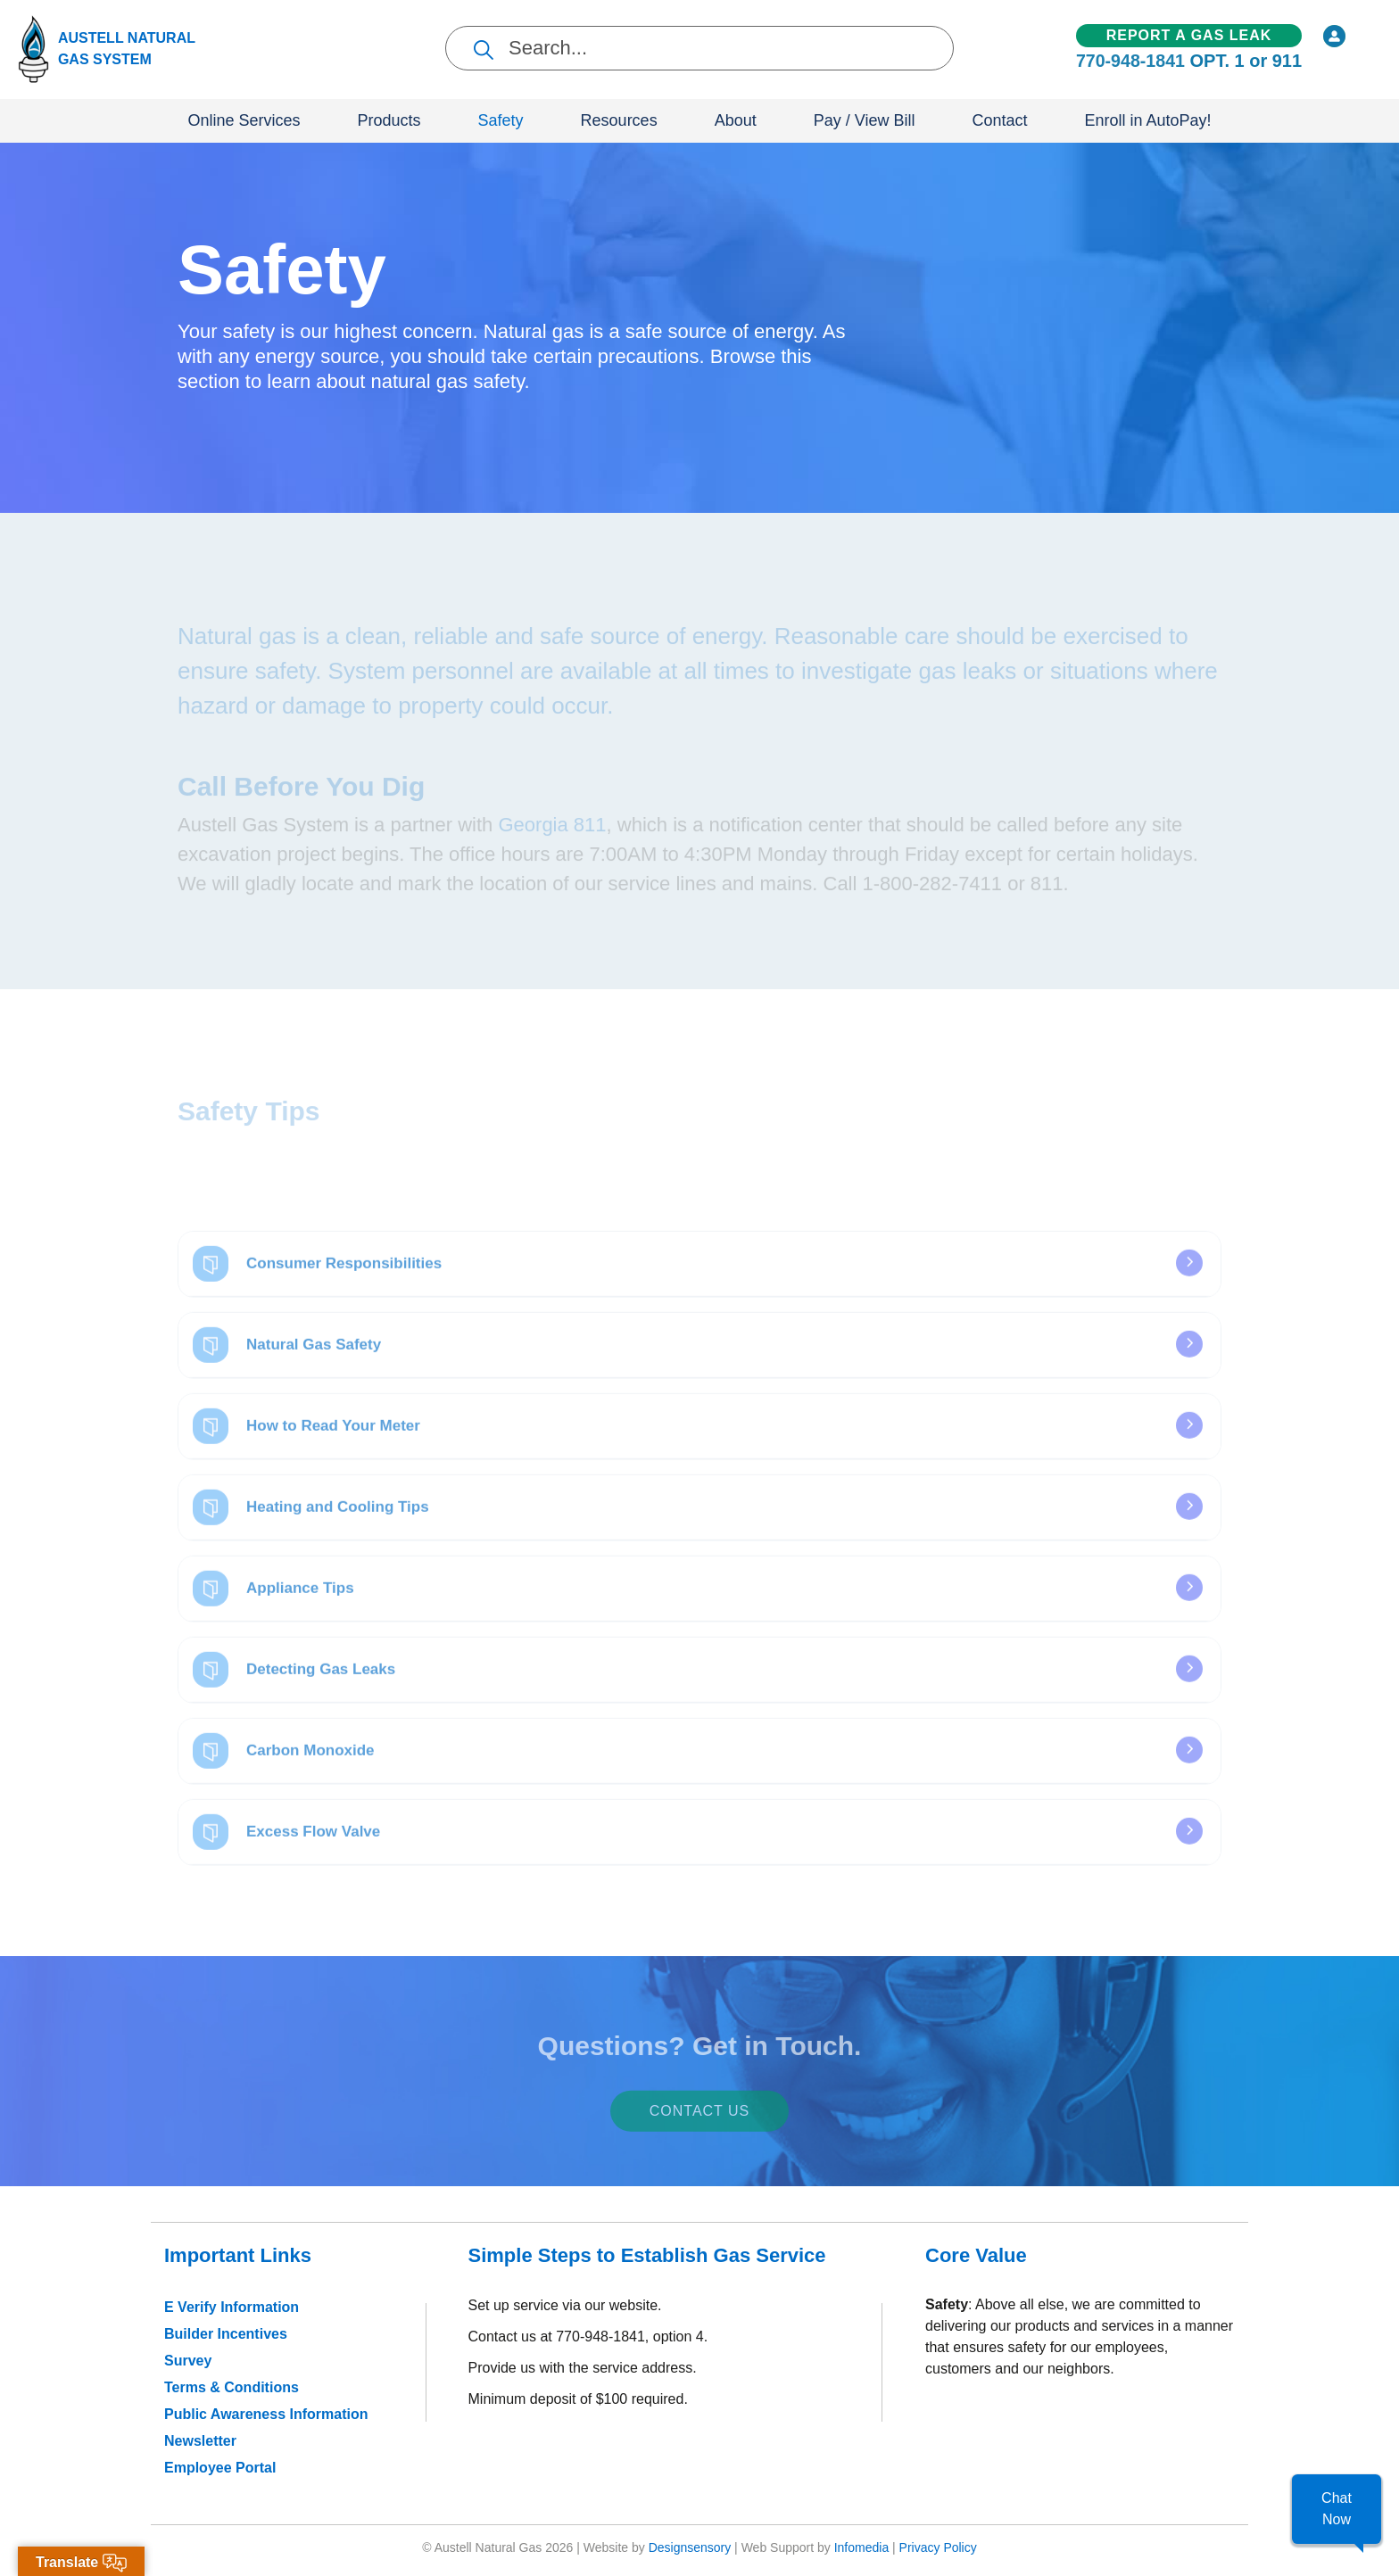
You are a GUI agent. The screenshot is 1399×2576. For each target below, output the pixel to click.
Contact (999, 120)
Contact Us (700, 2125)
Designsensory (690, 2547)
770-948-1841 (1131, 61)
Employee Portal (220, 2467)
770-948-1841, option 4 (629, 2336)
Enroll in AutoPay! (1147, 120)
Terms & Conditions (231, 2387)
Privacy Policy (938, 2547)
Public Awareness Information (266, 2414)
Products (389, 120)
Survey (187, 2360)
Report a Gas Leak (1189, 35)
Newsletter (200, 2440)
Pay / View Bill (864, 120)
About (736, 120)
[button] (1336, 2509)
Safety (501, 120)
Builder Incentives (225, 2333)
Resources (619, 120)
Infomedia (861, 2547)
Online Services (243, 120)
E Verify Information (231, 2307)
